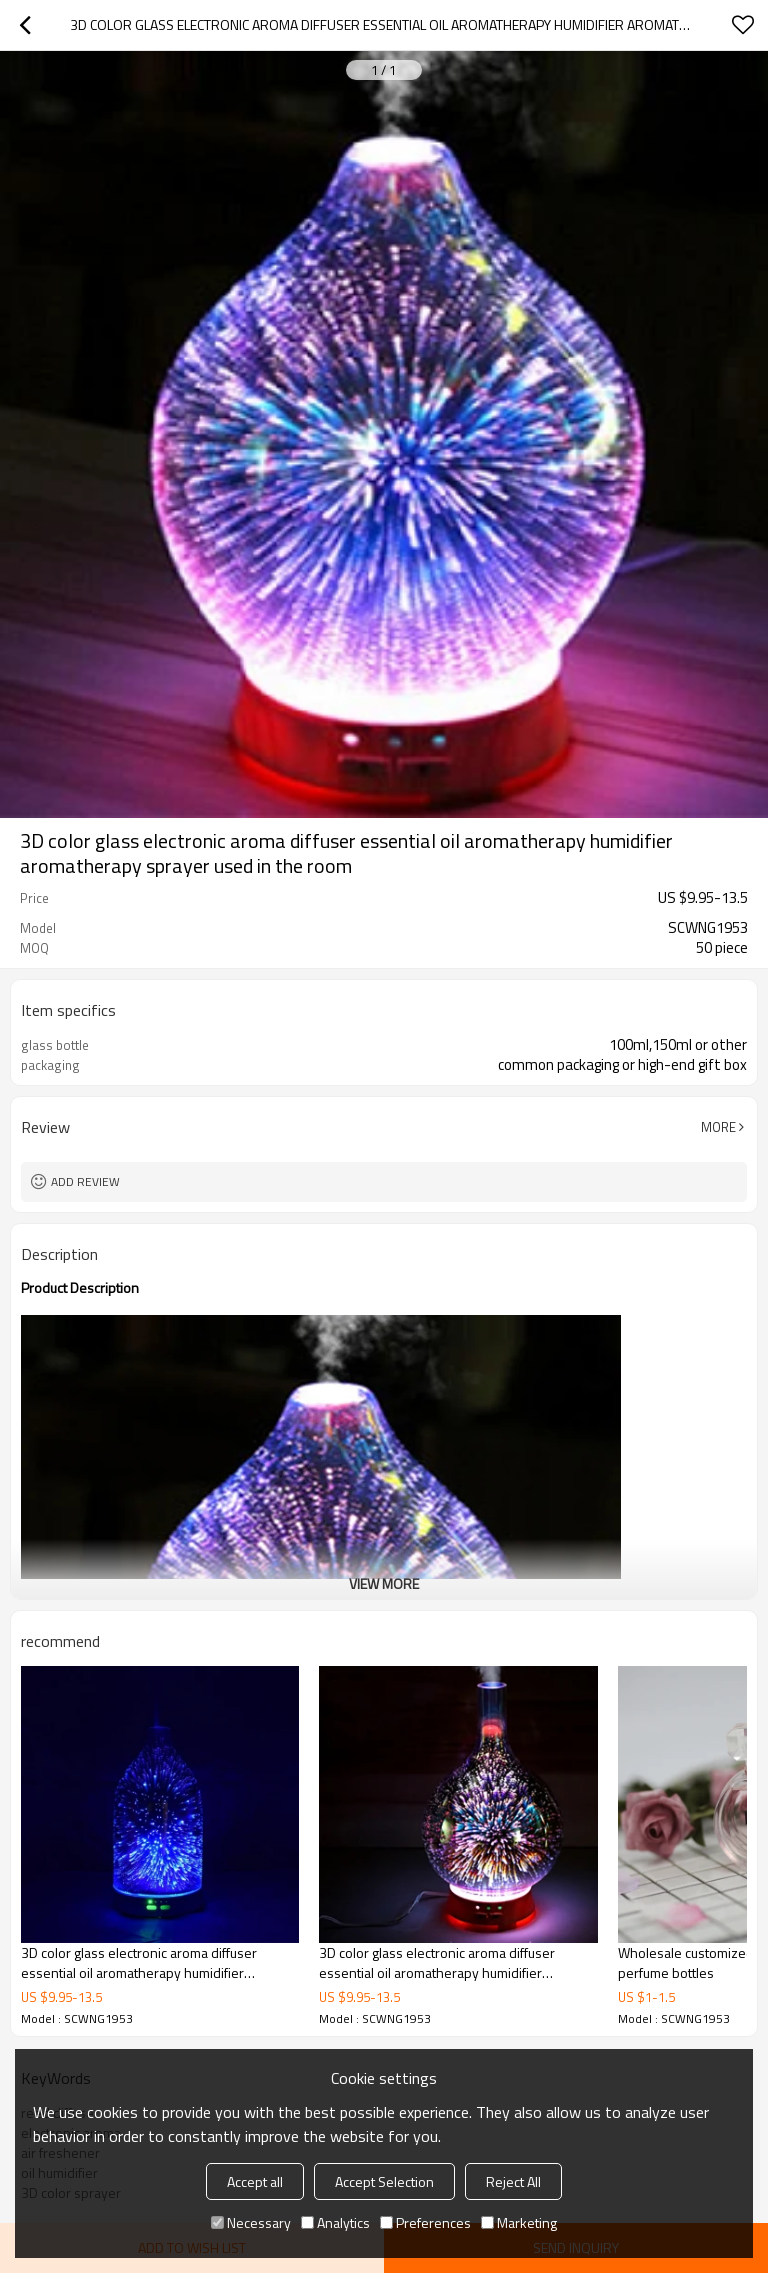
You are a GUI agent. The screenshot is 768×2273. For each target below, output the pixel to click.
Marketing (519, 2222)
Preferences (425, 2222)
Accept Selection (384, 2181)
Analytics (335, 2222)
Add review (85, 1181)
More (718, 1127)
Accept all (255, 2181)
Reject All (513, 2181)
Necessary (251, 2222)
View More (384, 1583)
